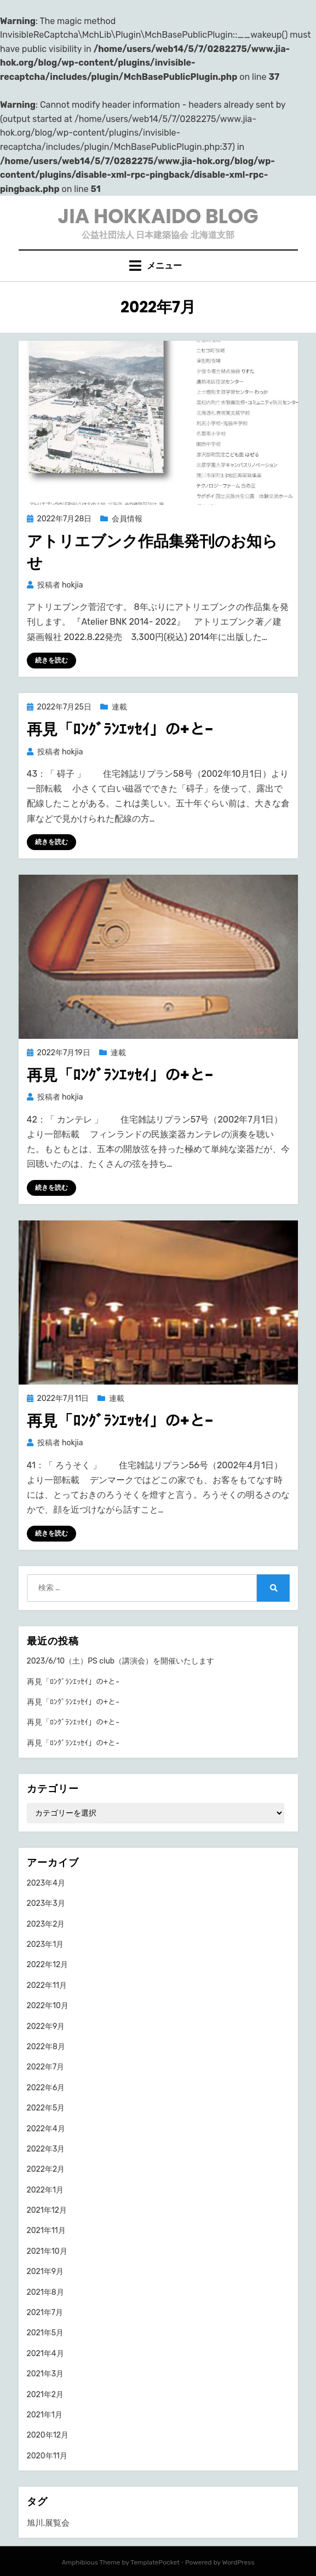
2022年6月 (46, 2087)
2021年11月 (46, 2230)
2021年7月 (45, 2312)
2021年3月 (45, 2374)
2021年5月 (45, 2332)
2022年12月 (47, 1964)
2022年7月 (46, 2067)
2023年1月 (45, 1944)
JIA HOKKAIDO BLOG (158, 216)
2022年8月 (46, 2046)
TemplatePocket (155, 2562)
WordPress (238, 2562)
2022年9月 (46, 2026)
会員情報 (127, 519)
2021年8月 (45, 2292)
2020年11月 (47, 2456)
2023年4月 (46, 1883)
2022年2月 (46, 2169)
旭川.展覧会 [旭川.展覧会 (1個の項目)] (48, 2523)
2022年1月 (45, 2190)
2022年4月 (46, 2128)
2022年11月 (47, 1985)
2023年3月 (46, 1903)
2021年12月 (47, 2210)
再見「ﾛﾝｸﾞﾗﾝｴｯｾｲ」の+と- (120, 729)
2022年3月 (46, 2149)
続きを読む (51, 660)
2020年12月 (47, 2435)
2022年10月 (47, 2005)
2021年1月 (44, 2415)
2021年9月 (45, 2271)
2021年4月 (45, 2353)
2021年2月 (45, 2394)
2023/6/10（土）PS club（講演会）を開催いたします (121, 1661)
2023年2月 (46, 1924)
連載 (119, 707)
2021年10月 (47, 2251)
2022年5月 (46, 2108)
